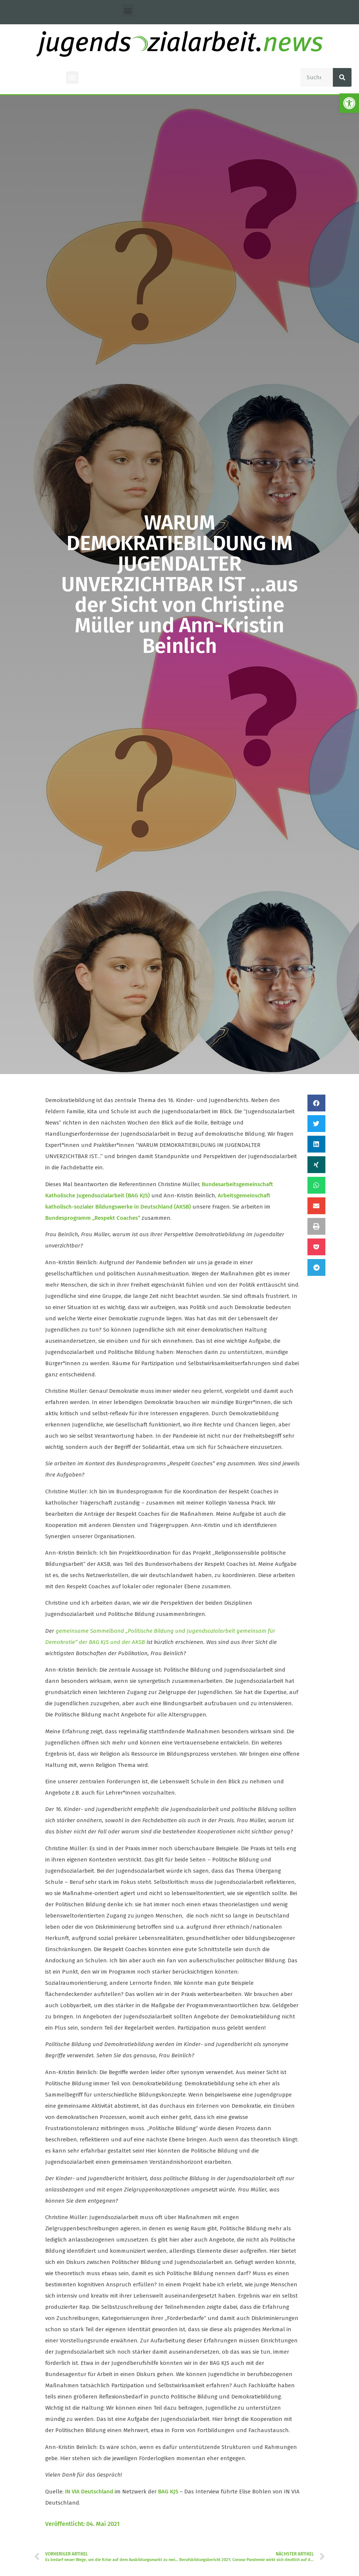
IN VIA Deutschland (89, 2491)
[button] (128, 10)
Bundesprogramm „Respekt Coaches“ (92, 1218)
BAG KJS (168, 2491)
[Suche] (342, 77)
